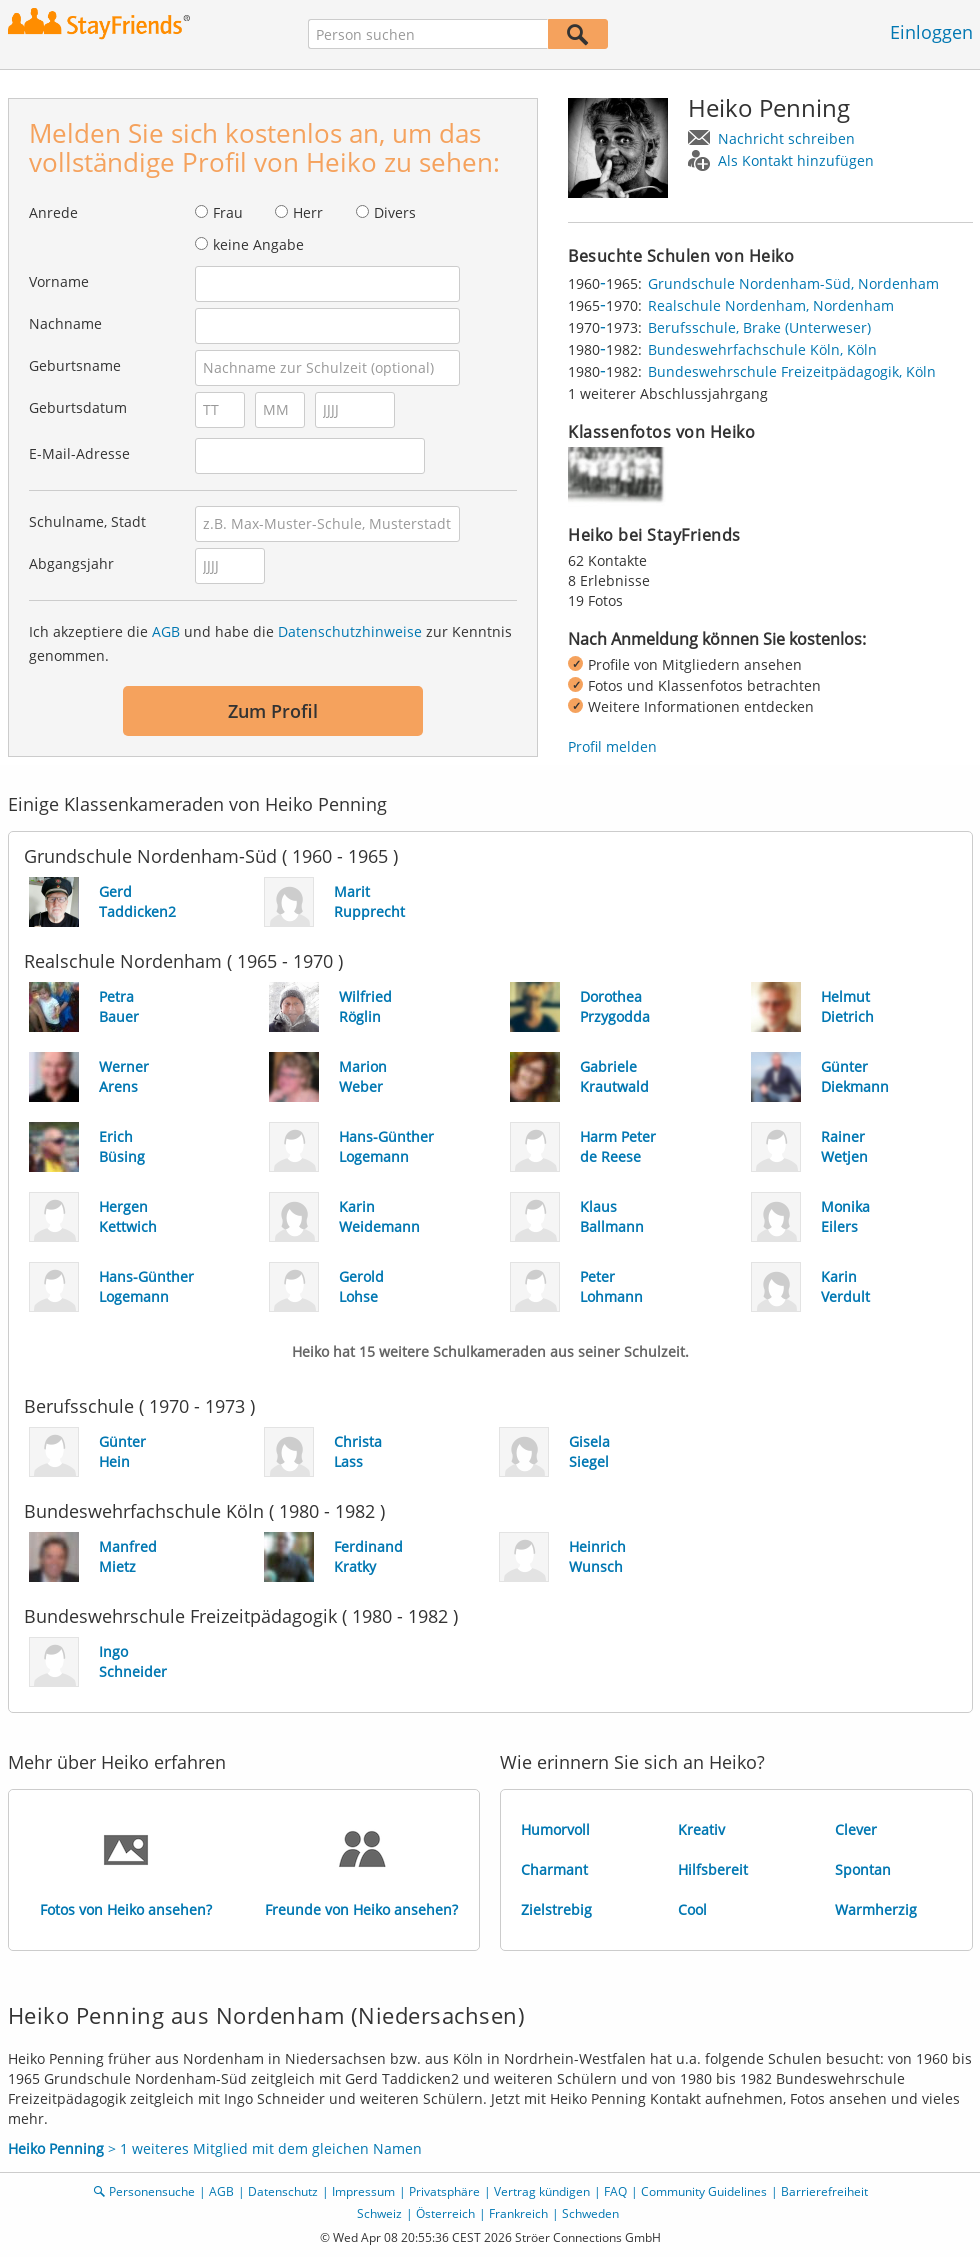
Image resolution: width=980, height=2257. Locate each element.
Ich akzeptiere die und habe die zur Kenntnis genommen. (270, 643)
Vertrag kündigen (542, 2191)
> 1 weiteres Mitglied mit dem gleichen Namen (215, 2148)
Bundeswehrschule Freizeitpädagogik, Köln (792, 371)
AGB (166, 631)
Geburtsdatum (78, 407)
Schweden (590, 2213)
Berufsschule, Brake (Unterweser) (759, 327)
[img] (618, 477)
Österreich (445, 2213)
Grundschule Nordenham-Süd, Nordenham (793, 283)
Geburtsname (75, 365)
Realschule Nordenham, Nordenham (771, 305)
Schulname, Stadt (87, 521)
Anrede (53, 212)
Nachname (65, 323)
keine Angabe (258, 244)
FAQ (615, 2191)
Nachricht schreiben (786, 138)
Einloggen (931, 32)
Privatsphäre (444, 2191)
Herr (308, 212)
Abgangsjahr (71, 563)
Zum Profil (273, 711)
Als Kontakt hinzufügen (796, 160)
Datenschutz (283, 2191)
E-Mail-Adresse (79, 453)
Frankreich (518, 2213)
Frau (228, 212)
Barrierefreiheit (824, 2191)
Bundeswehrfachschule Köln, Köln (762, 349)
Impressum (363, 2191)
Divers (395, 212)
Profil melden (612, 746)
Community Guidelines (704, 2191)
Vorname (59, 281)
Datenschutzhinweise (350, 631)
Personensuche (152, 2191)
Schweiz (379, 2213)
